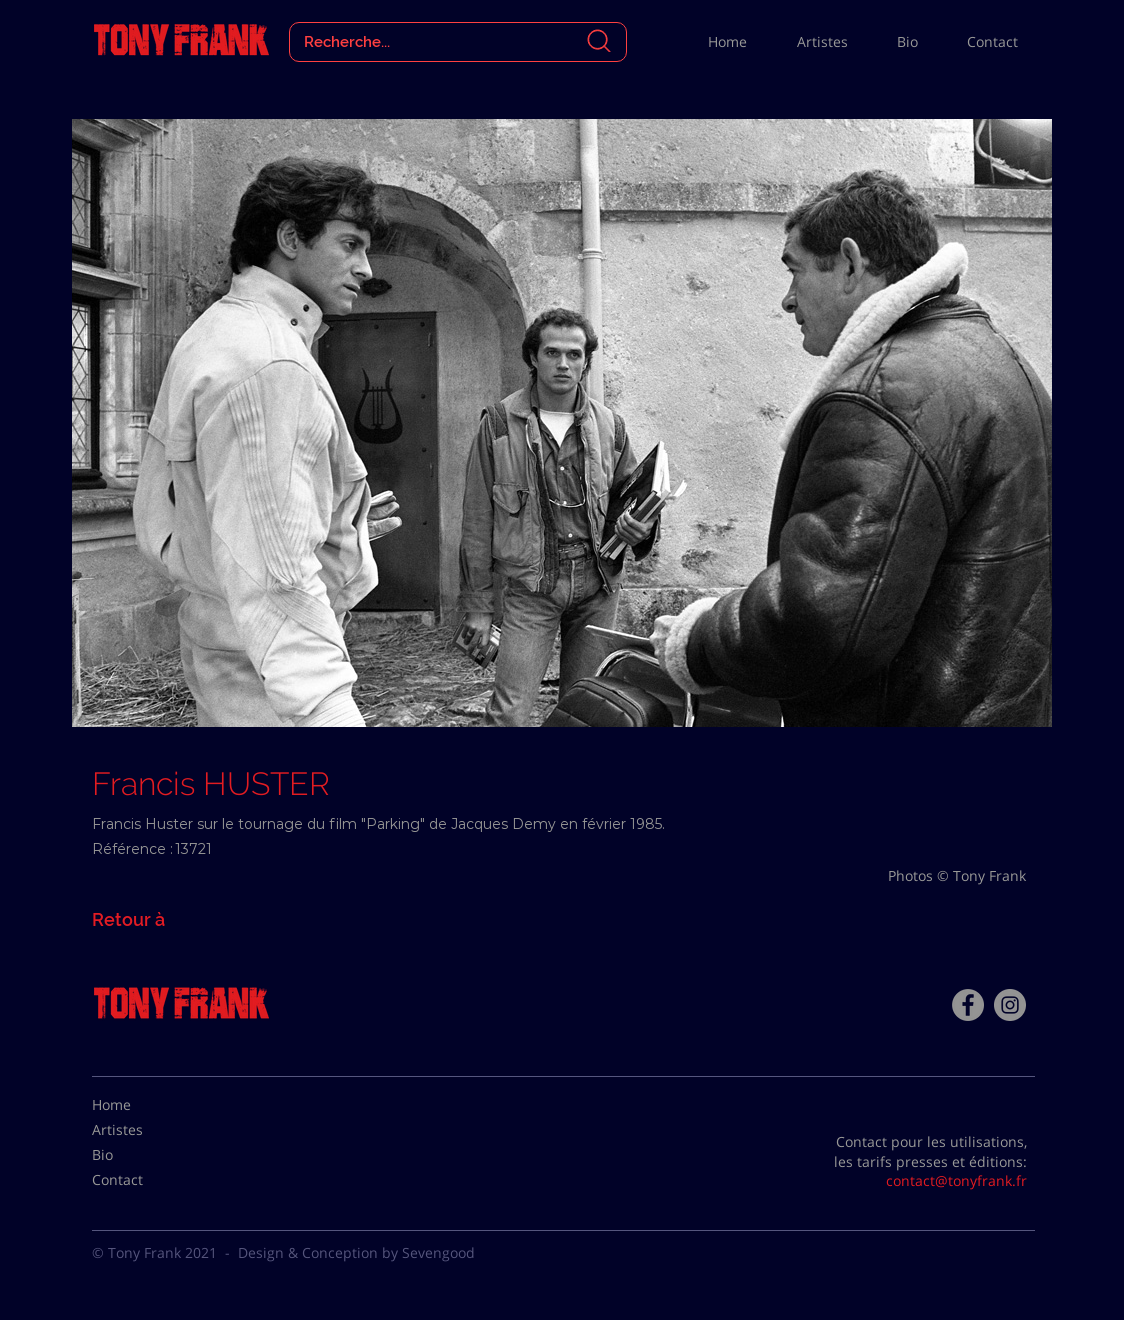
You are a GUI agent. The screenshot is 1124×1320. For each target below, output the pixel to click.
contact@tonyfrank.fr (956, 1180)
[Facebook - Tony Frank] (968, 1005)
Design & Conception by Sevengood (356, 1252)
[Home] (142, 1105)
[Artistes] (142, 1130)
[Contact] (142, 1180)
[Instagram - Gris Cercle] (1010, 1005)
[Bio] (142, 1155)
